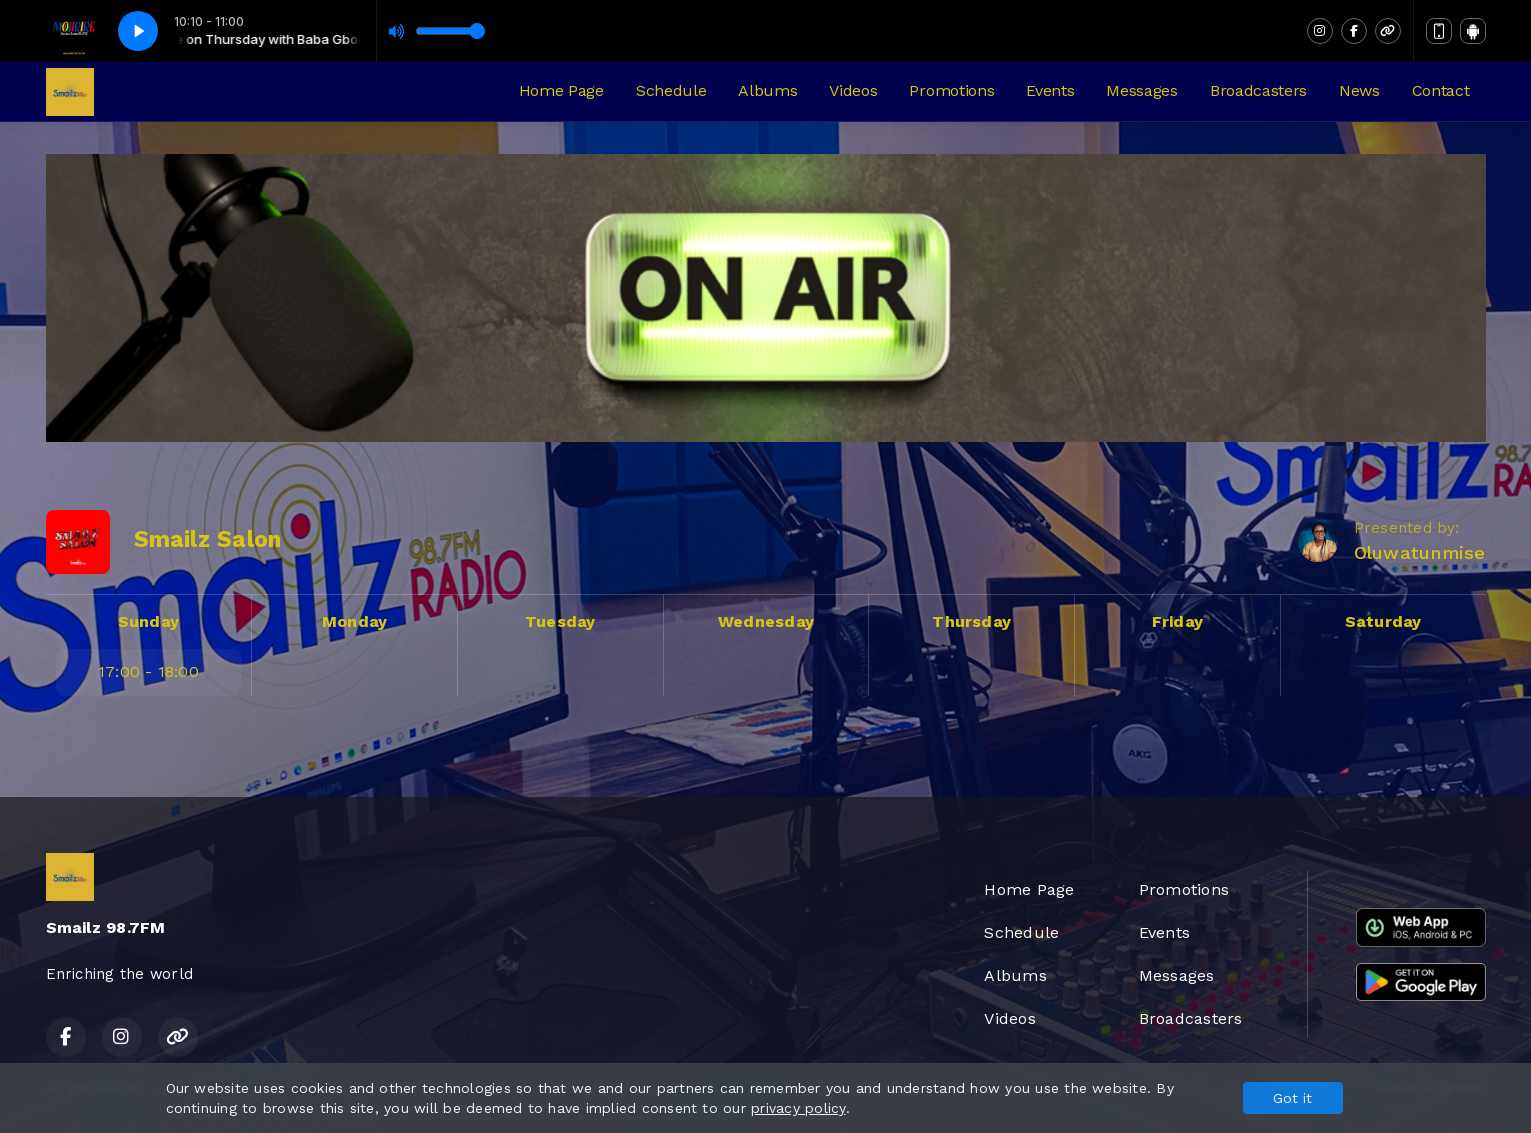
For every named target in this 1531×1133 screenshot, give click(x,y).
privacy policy (798, 1108)
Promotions (951, 90)
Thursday (971, 621)
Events (1050, 90)
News (1359, 90)
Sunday (148, 621)
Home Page (561, 90)
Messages (1141, 90)
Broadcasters (1258, 90)
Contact (1441, 90)
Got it (1292, 1098)
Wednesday (766, 621)
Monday (354, 621)
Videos (853, 90)
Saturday (1383, 621)
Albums (767, 90)
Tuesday (560, 621)
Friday (1177, 621)
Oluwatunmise (1420, 552)
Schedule (671, 90)
